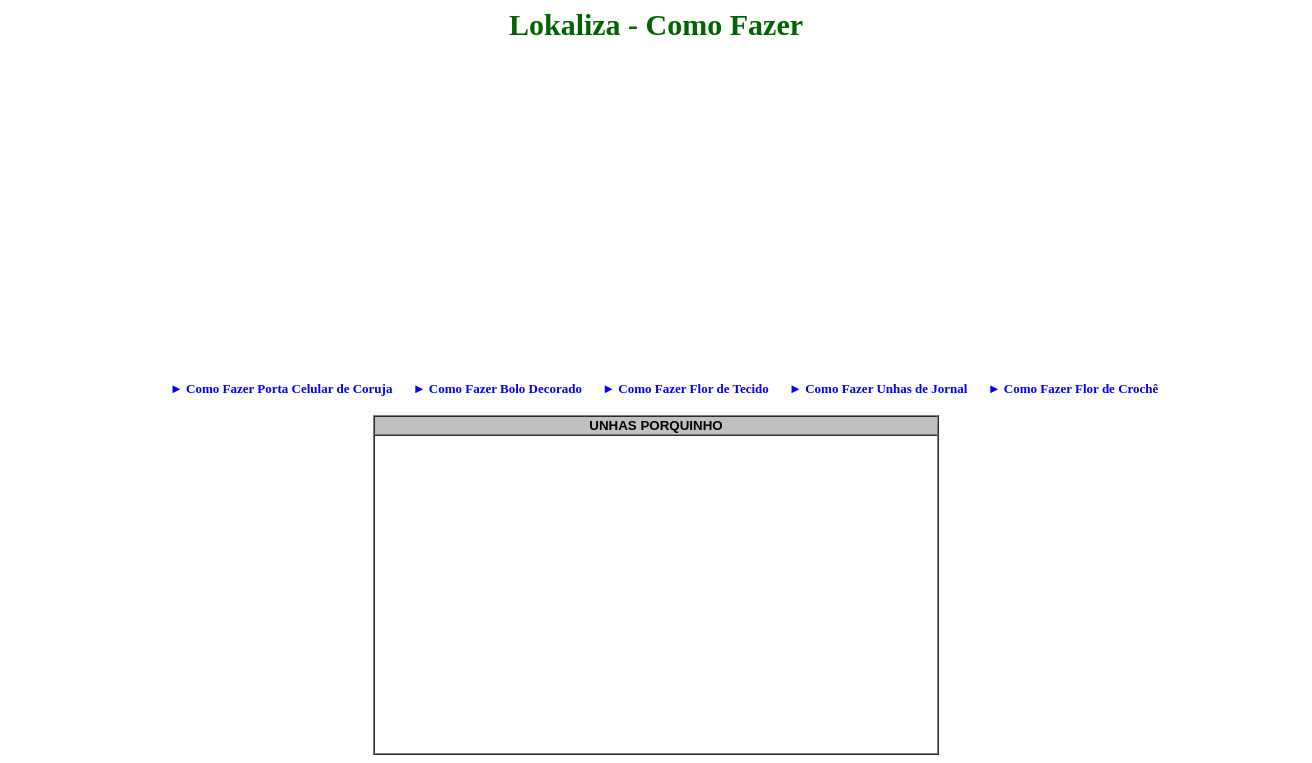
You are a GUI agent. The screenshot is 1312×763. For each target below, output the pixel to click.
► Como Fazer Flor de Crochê (1064, 388)
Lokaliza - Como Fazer (656, 24)
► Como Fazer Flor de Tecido (677, 388)
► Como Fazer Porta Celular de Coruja (273, 388)
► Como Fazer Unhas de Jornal (870, 388)
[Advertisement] (316, 185)
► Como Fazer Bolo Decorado (489, 388)
